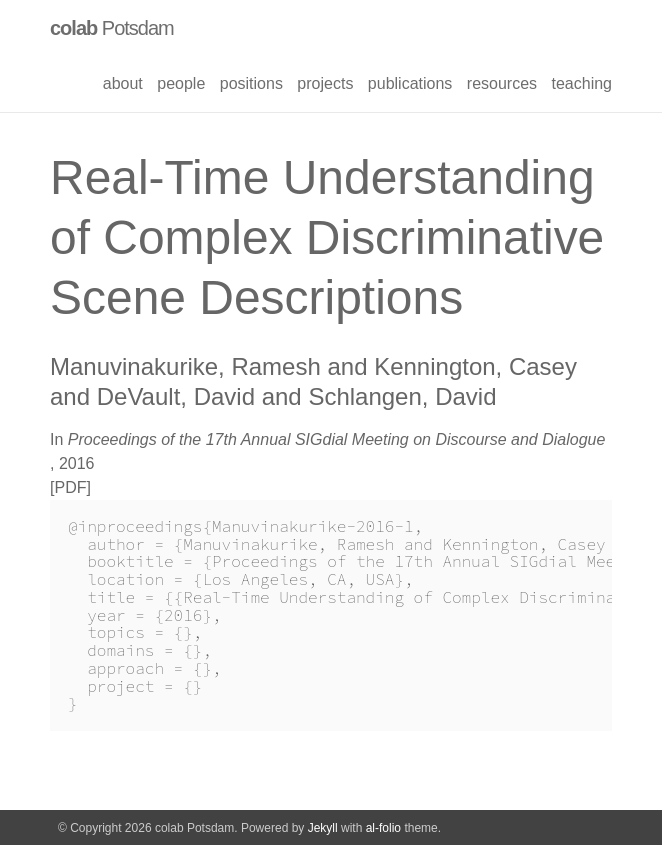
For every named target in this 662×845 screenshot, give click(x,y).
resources (502, 83)
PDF (70, 487)
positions (251, 83)
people (181, 83)
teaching (582, 83)
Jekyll (323, 828)
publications (410, 83)
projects (325, 83)
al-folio (383, 828)
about (123, 83)
